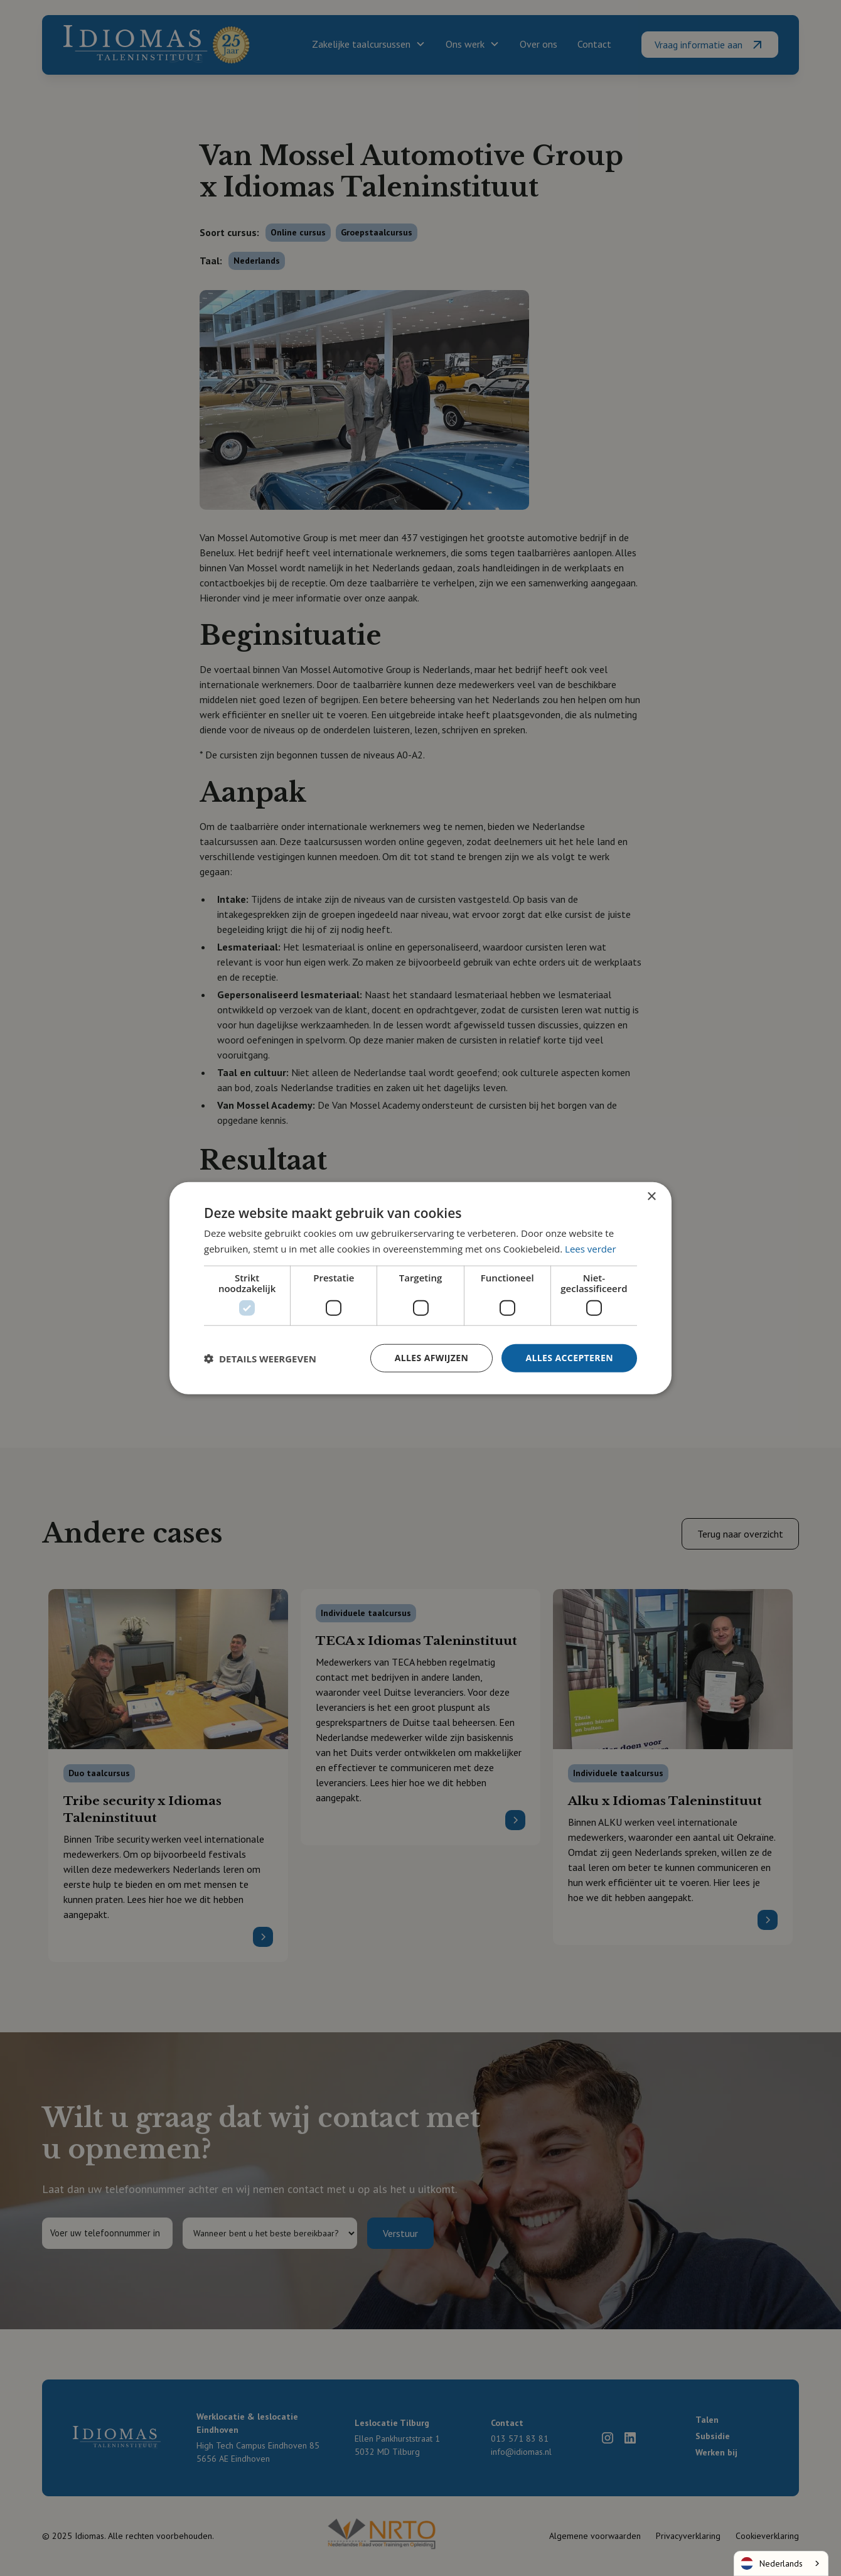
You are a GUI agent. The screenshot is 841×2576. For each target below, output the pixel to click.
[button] (260, 1358)
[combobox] (781, 2563)
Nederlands (772, 2563)
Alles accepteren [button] (569, 1358)
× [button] (651, 1196)
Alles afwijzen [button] (432, 1358)
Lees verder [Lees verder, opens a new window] (590, 1248)
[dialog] (420, 1288)
